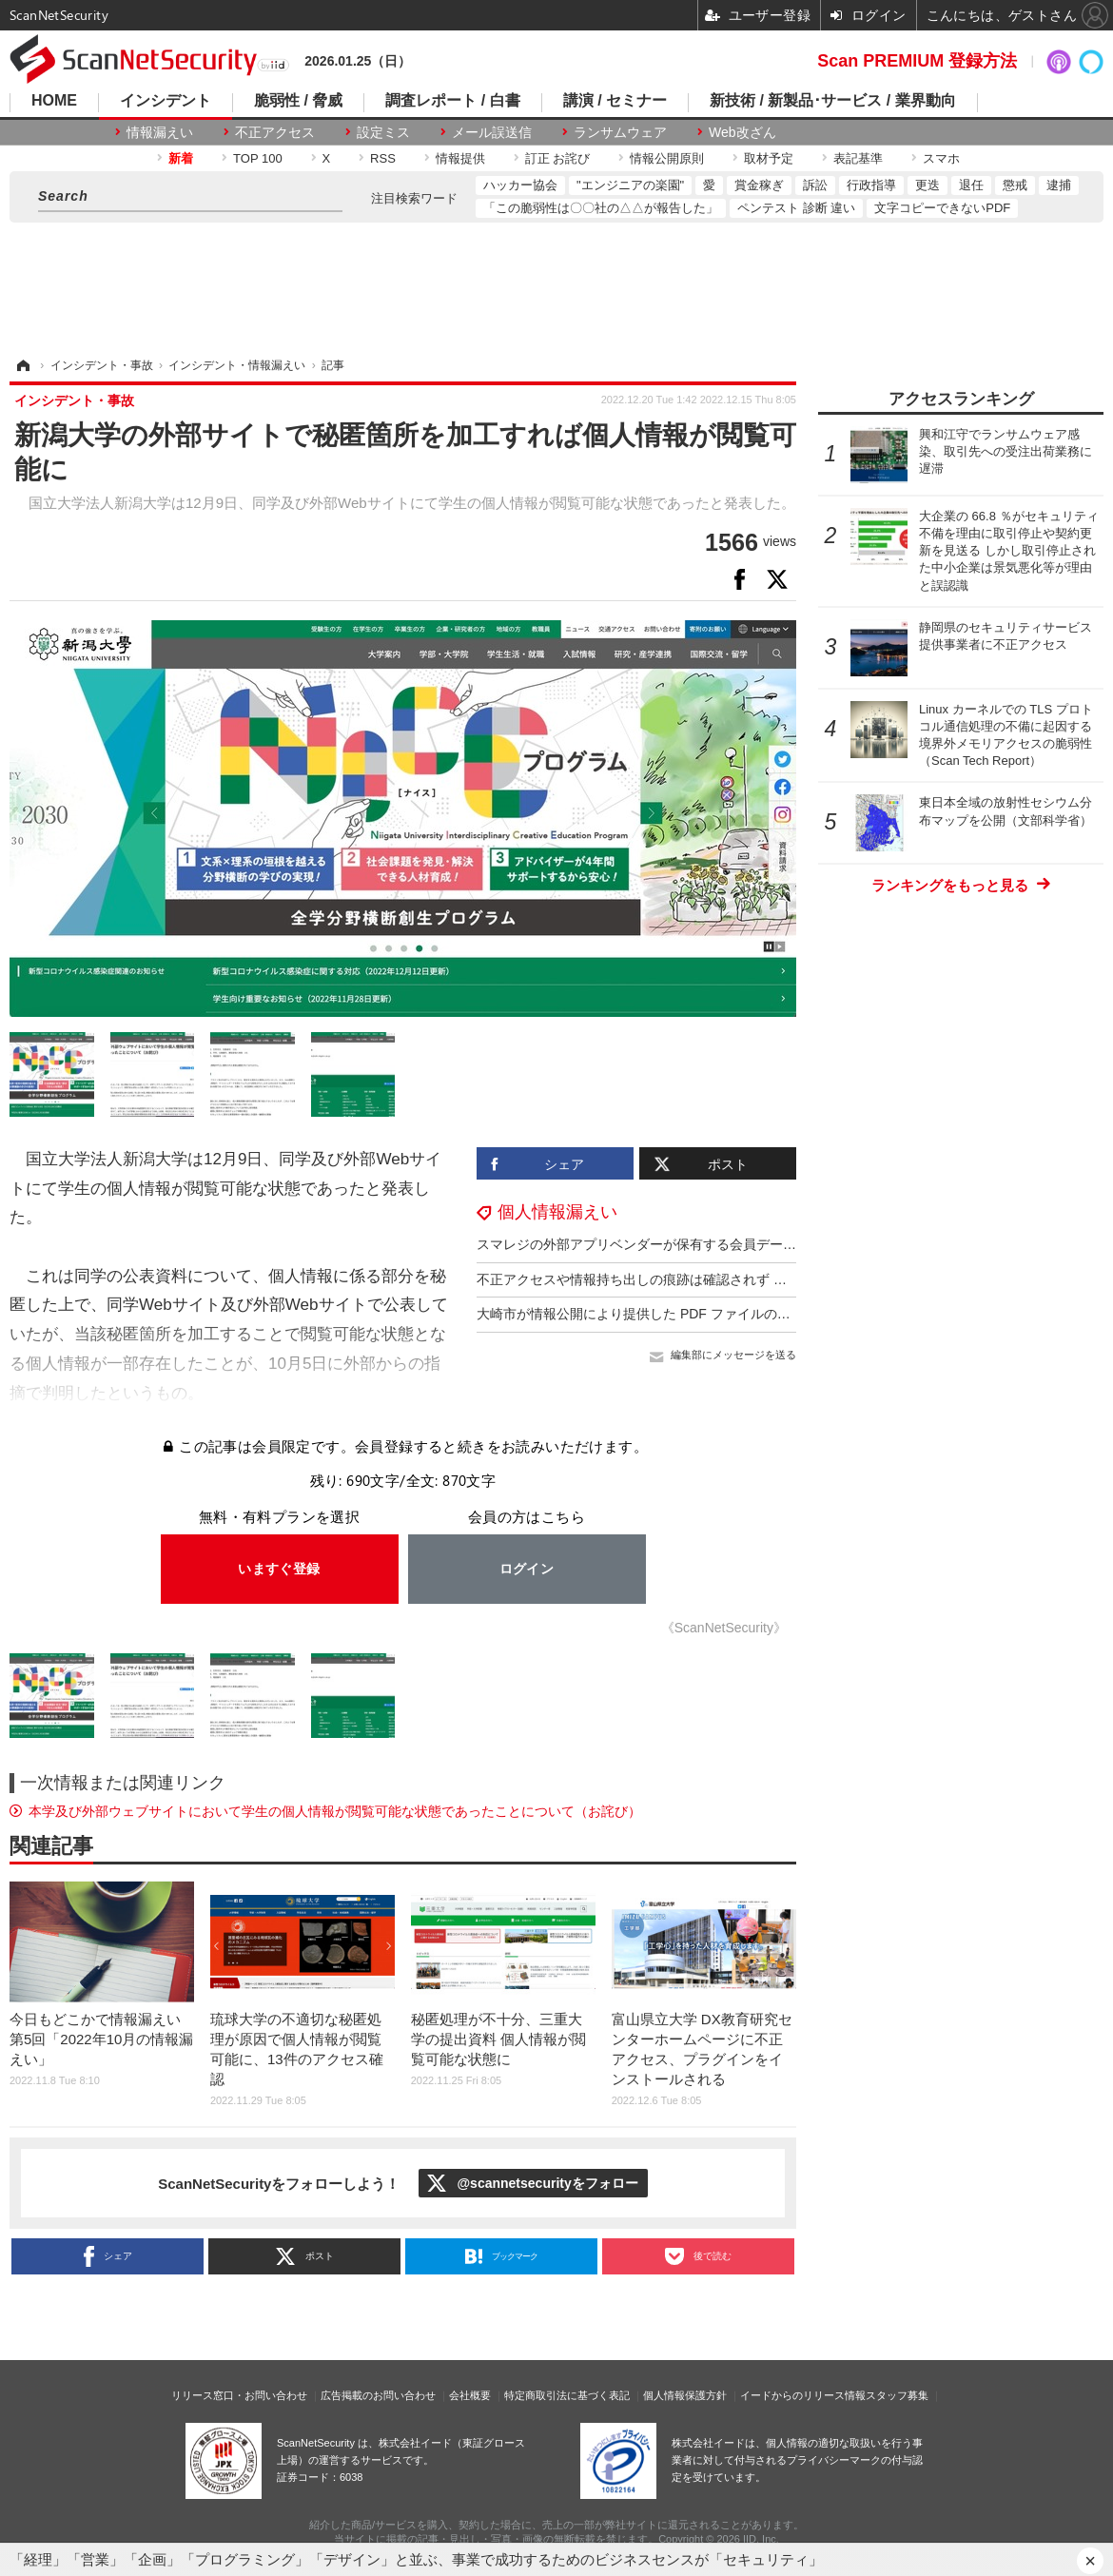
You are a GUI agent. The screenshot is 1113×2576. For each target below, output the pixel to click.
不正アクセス (275, 132)
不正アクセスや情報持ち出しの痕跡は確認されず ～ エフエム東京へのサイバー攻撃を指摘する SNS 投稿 (790, 1279)
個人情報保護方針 (685, 2395)
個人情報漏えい (557, 1211)
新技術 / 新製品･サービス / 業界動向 (833, 100)
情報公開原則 (667, 158)
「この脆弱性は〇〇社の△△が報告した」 (600, 208)
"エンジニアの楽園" (630, 185)
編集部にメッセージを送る (733, 1354)
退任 (971, 185)
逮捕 (1058, 185)
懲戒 (1015, 185)
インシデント (165, 100)
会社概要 (470, 2395)
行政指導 (871, 185)
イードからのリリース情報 (803, 2395)
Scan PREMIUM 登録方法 (917, 60)
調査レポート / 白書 (452, 100)
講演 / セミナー (615, 100)
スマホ (941, 158)
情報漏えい (160, 132)
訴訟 (815, 185)
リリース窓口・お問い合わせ (239, 2395)
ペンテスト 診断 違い (796, 208)
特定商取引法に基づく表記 (567, 2395)
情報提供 (460, 158)
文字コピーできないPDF (942, 208)
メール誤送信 (492, 132)
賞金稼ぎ (759, 185)
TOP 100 (258, 158)
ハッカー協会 (520, 185)
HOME (54, 100)
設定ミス (383, 132)
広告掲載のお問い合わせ (378, 2395)
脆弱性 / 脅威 (298, 100)
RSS (383, 158)
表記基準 (858, 158)
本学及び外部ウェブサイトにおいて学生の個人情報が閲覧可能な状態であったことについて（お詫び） (335, 1811)
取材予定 (768, 158)
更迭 (927, 185)
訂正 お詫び (558, 158)
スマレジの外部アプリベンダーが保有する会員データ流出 (650, 1244)
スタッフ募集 (897, 2395)
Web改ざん (742, 132)
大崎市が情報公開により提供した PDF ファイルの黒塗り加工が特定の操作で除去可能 (733, 1313)
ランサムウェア (620, 132)
